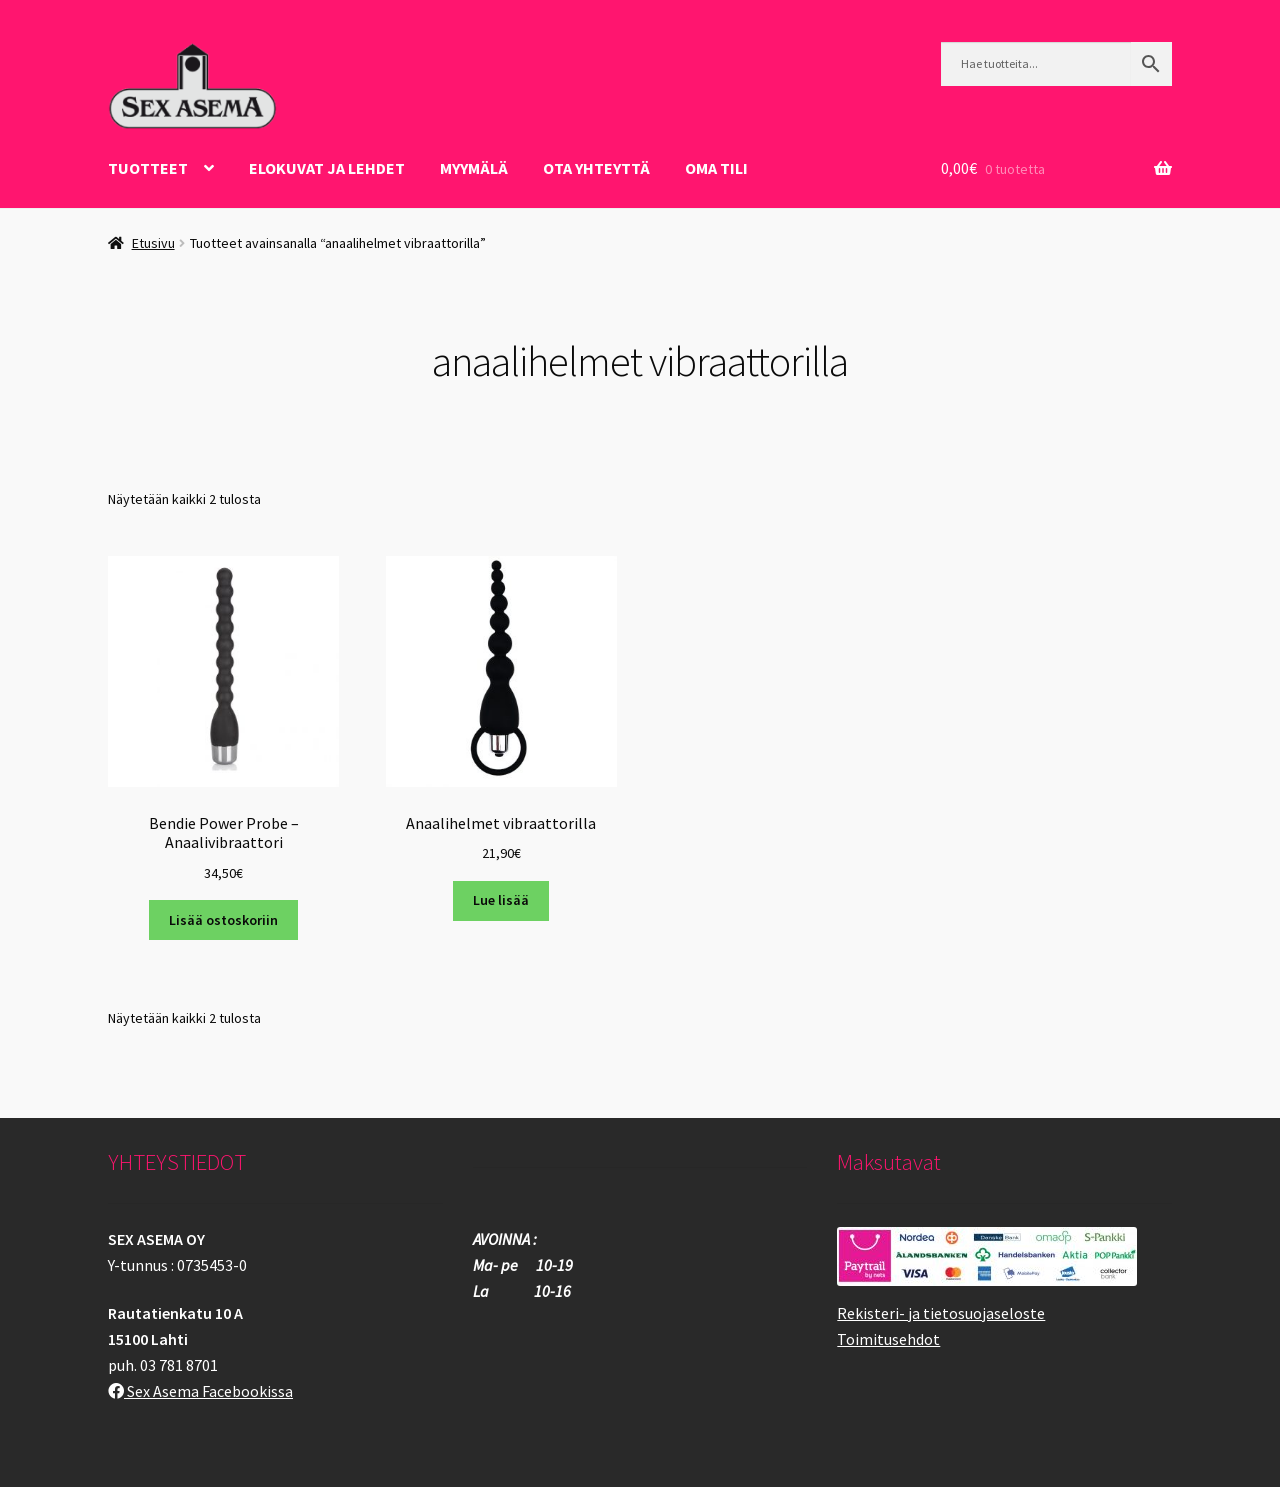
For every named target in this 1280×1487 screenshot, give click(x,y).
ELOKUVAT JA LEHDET (327, 168)
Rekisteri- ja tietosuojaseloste (941, 1313)
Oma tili (716, 168)
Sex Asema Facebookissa (200, 1391)
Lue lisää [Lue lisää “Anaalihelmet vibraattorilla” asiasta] (501, 900)
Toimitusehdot (888, 1339)
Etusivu (153, 243)
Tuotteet (148, 168)
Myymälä (474, 168)
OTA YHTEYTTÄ (596, 168)
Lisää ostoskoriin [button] (223, 920)
